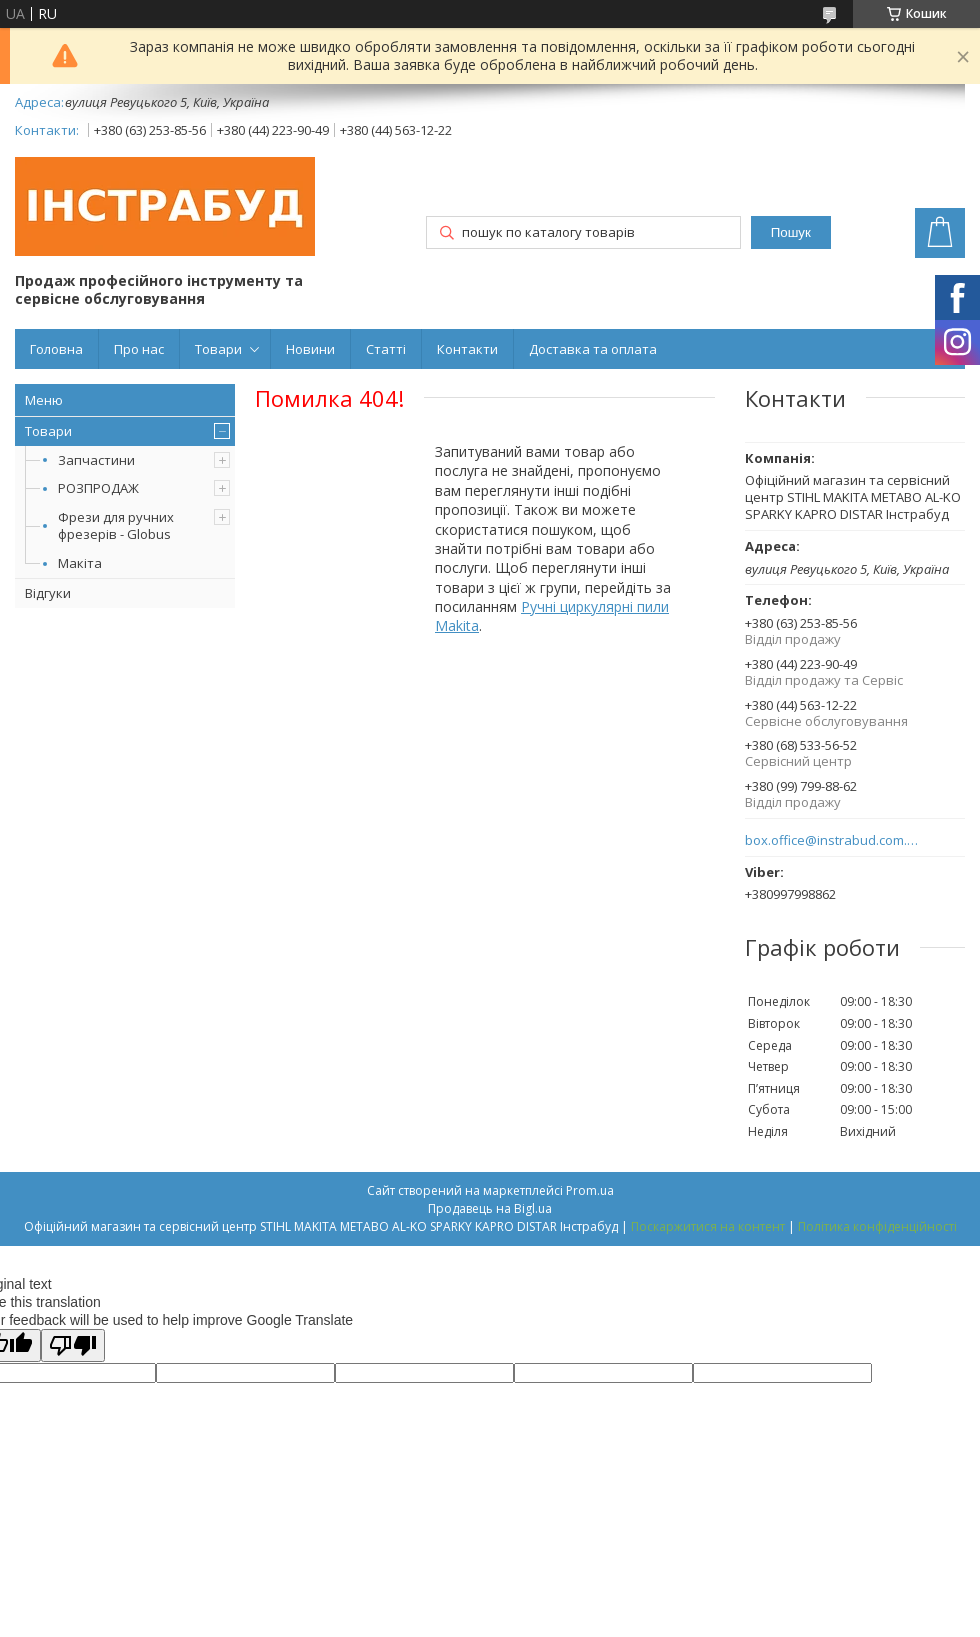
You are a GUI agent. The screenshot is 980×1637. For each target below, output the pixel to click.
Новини (310, 349)
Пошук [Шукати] (791, 232)
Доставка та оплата (593, 349)
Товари (218, 349)
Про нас (139, 349)
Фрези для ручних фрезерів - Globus (116, 525)
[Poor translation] (73, 1345)
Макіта (80, 563)
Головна (56, 349)
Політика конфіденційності (877, 1226)
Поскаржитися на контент (708, 1226)
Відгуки (48, 593)
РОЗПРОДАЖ (98, 488)
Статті (386, 349)
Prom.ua (590, 1190)
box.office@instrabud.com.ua (832, 840)
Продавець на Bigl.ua (490, 1208)
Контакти (467, 349)
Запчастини (96, 460)
